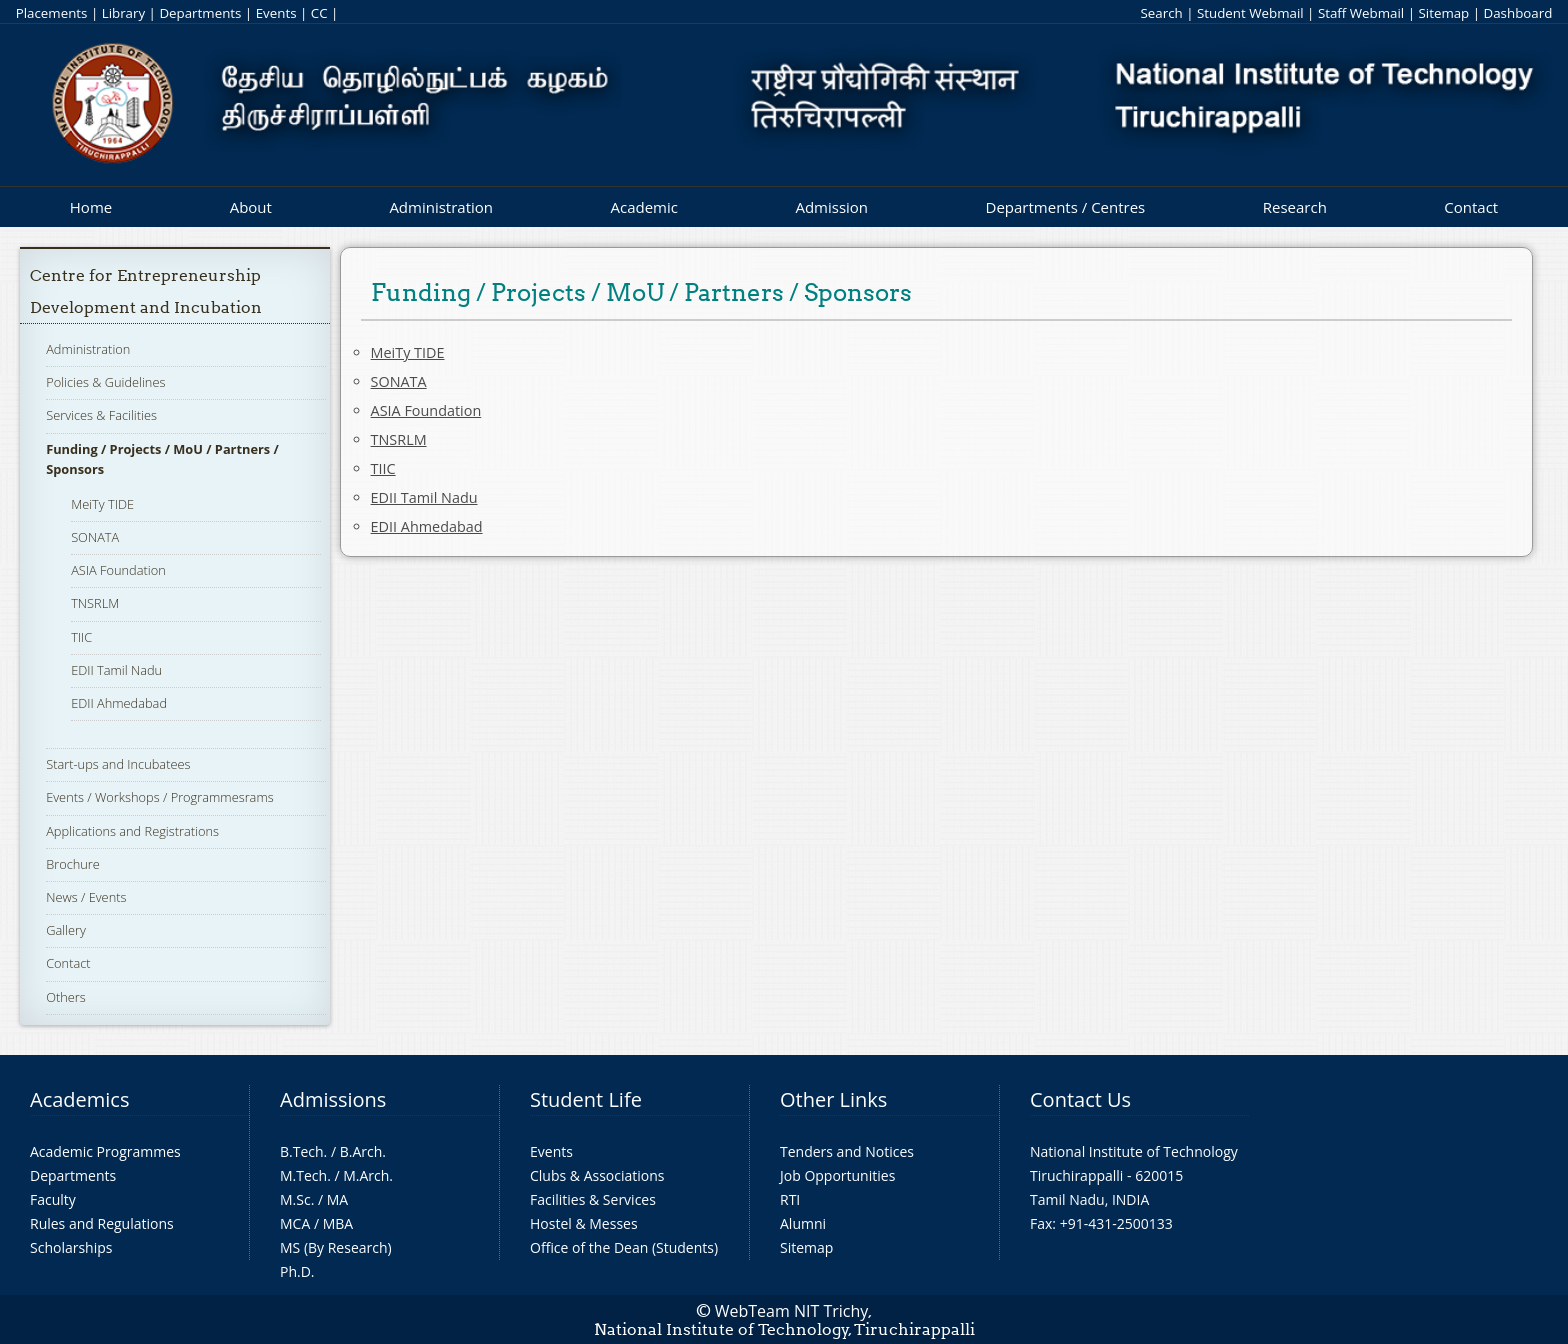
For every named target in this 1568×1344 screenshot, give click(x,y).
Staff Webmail (1361, 13)
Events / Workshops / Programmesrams (159, 797)
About (251, 207)
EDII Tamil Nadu (116, 670)
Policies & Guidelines (105, 382)
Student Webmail (1250, 13)
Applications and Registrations (132, 831)
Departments (200, 13)
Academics (79, 1099)
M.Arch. (368, 1175)
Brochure (73, 864)
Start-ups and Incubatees (118, 764)
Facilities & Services (593, 1199)
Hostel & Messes (584, 1223)
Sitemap (1443, 13)
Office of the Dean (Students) (624, 1247)
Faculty (53, 1199)
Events (276, 13)
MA (337, 1199)
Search (1161, 13)
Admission (831, 207)
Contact (1471, 207)
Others (66, 997)
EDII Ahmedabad (119, 703)
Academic (643, 207)
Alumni (803, 1223)
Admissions (333, 1099)
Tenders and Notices (847, 1151)
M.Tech (303, 1175)
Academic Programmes (105, 1151)
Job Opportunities (837, 1175)
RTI (790, 1199)
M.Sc (295, 1199)
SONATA (95, 537)
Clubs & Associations (597, 1175)
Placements (52, 13)
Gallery (66, 930)
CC (319, 13)
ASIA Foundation (118, 570)
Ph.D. (297, 1271)
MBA (338, 1223)
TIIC (81, 637)
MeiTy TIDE (102, 504)
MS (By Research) (336, 1247)
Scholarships (71, 1247)
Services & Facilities (101, 415)
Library (123, 13)
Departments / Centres (1066, 207)
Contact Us (1080, 1099)
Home (91, 207)
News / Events (86, 897)
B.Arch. (363, 1151)
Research (1295, 207)
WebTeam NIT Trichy (792, 1311)
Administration (441, 207)
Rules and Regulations (102, 1223)
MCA (295, 1223)
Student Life (586, 1099)
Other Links (833, 1099)
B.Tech (302, 1151)
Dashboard (1518, 13)
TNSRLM (95, 603)
